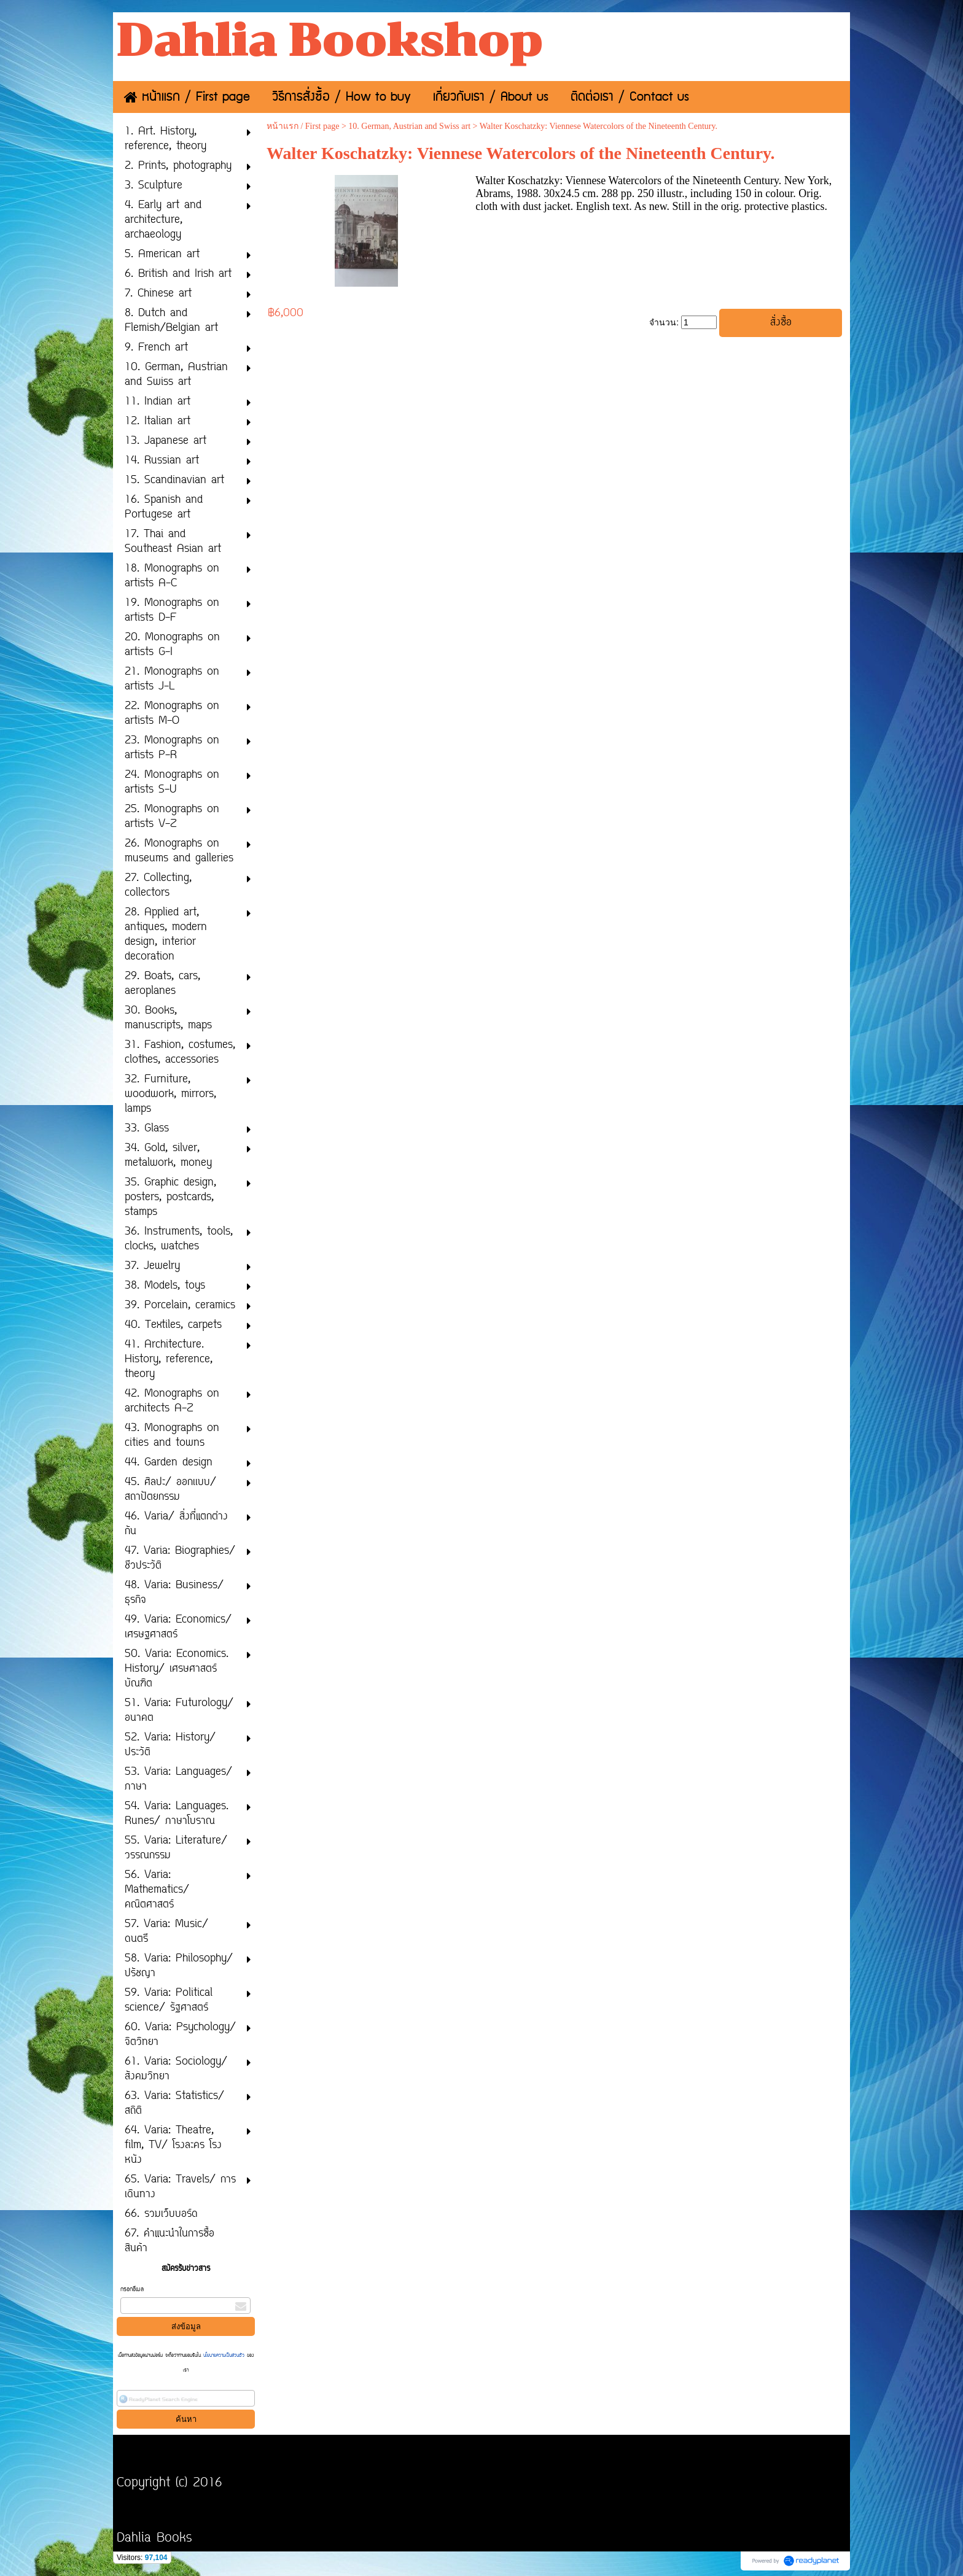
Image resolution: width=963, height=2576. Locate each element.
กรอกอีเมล (132, 2289)
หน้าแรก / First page (303, 126)
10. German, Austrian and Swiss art (409, 126)
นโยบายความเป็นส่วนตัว (224, 2355)
